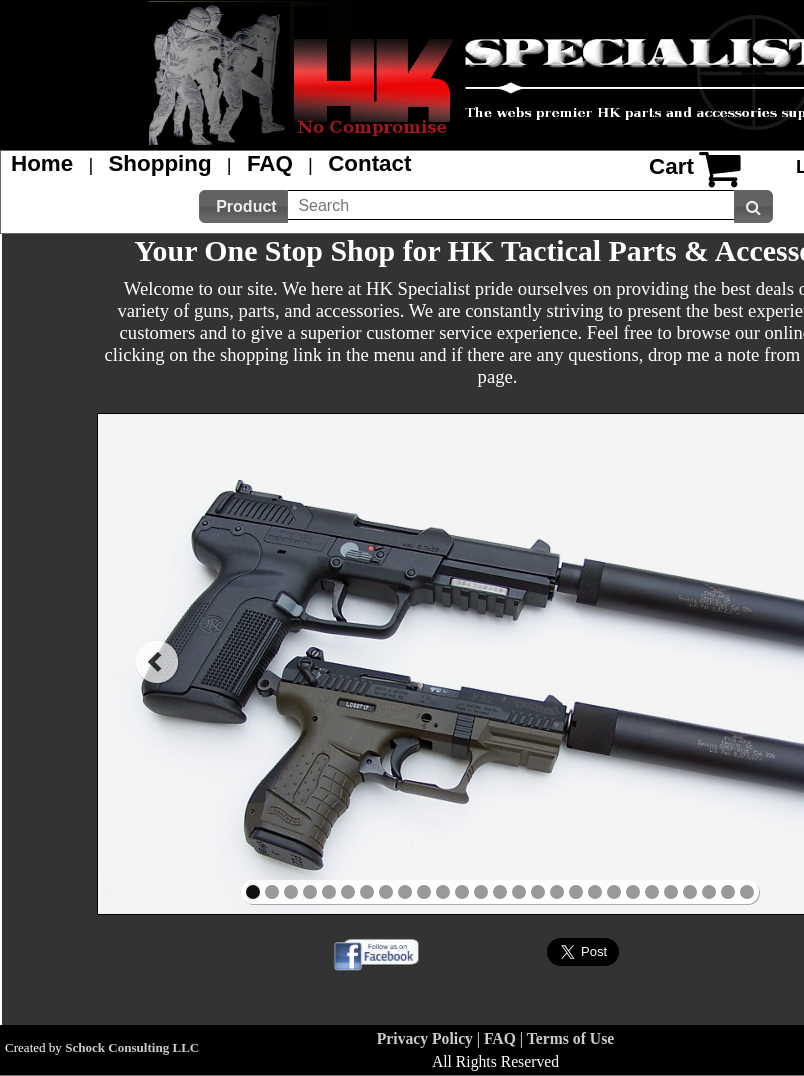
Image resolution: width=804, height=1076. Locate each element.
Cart (671, 166)
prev (156, 662)
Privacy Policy (425, 1038)
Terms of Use (570, 1038)
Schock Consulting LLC (132, 1047)
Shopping (159, 163)
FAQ (270, 163)
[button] (243, 206)
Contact (369, 163)
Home (42, 163)
